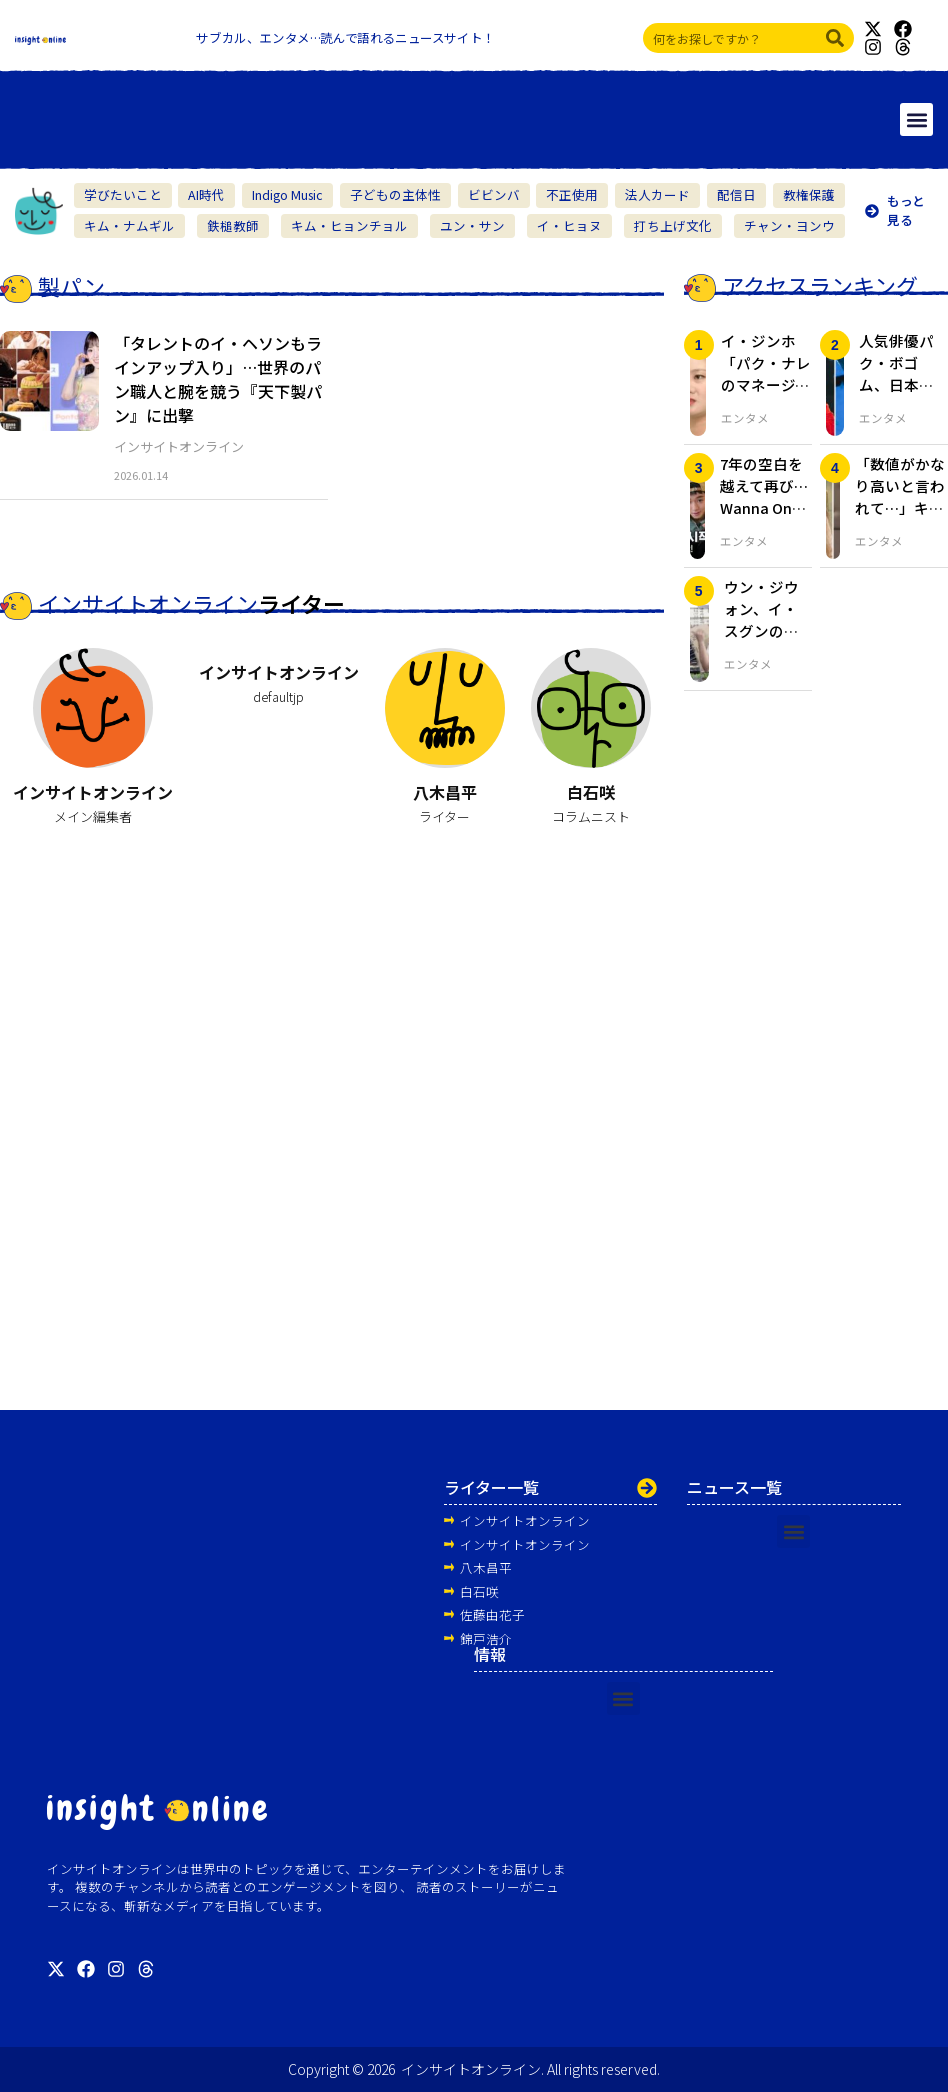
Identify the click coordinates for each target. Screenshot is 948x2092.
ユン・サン (472, 225)
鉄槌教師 (233, 225)
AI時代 (206, 194)
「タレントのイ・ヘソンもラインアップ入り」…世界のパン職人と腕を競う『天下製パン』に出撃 (218, 379)
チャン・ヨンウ (789, 225)
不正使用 (572, 194)
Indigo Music (287, 194)
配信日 (736, 194)
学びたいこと (123, 194)
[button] (916, 119)
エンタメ (745, 418)
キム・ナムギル (129, 225)
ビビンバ (494, 194)
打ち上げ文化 (673, 225)
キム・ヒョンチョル (349, 225)
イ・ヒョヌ (569, 225)
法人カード (657, 194)
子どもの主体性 (395, 194)
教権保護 (809, 194)
